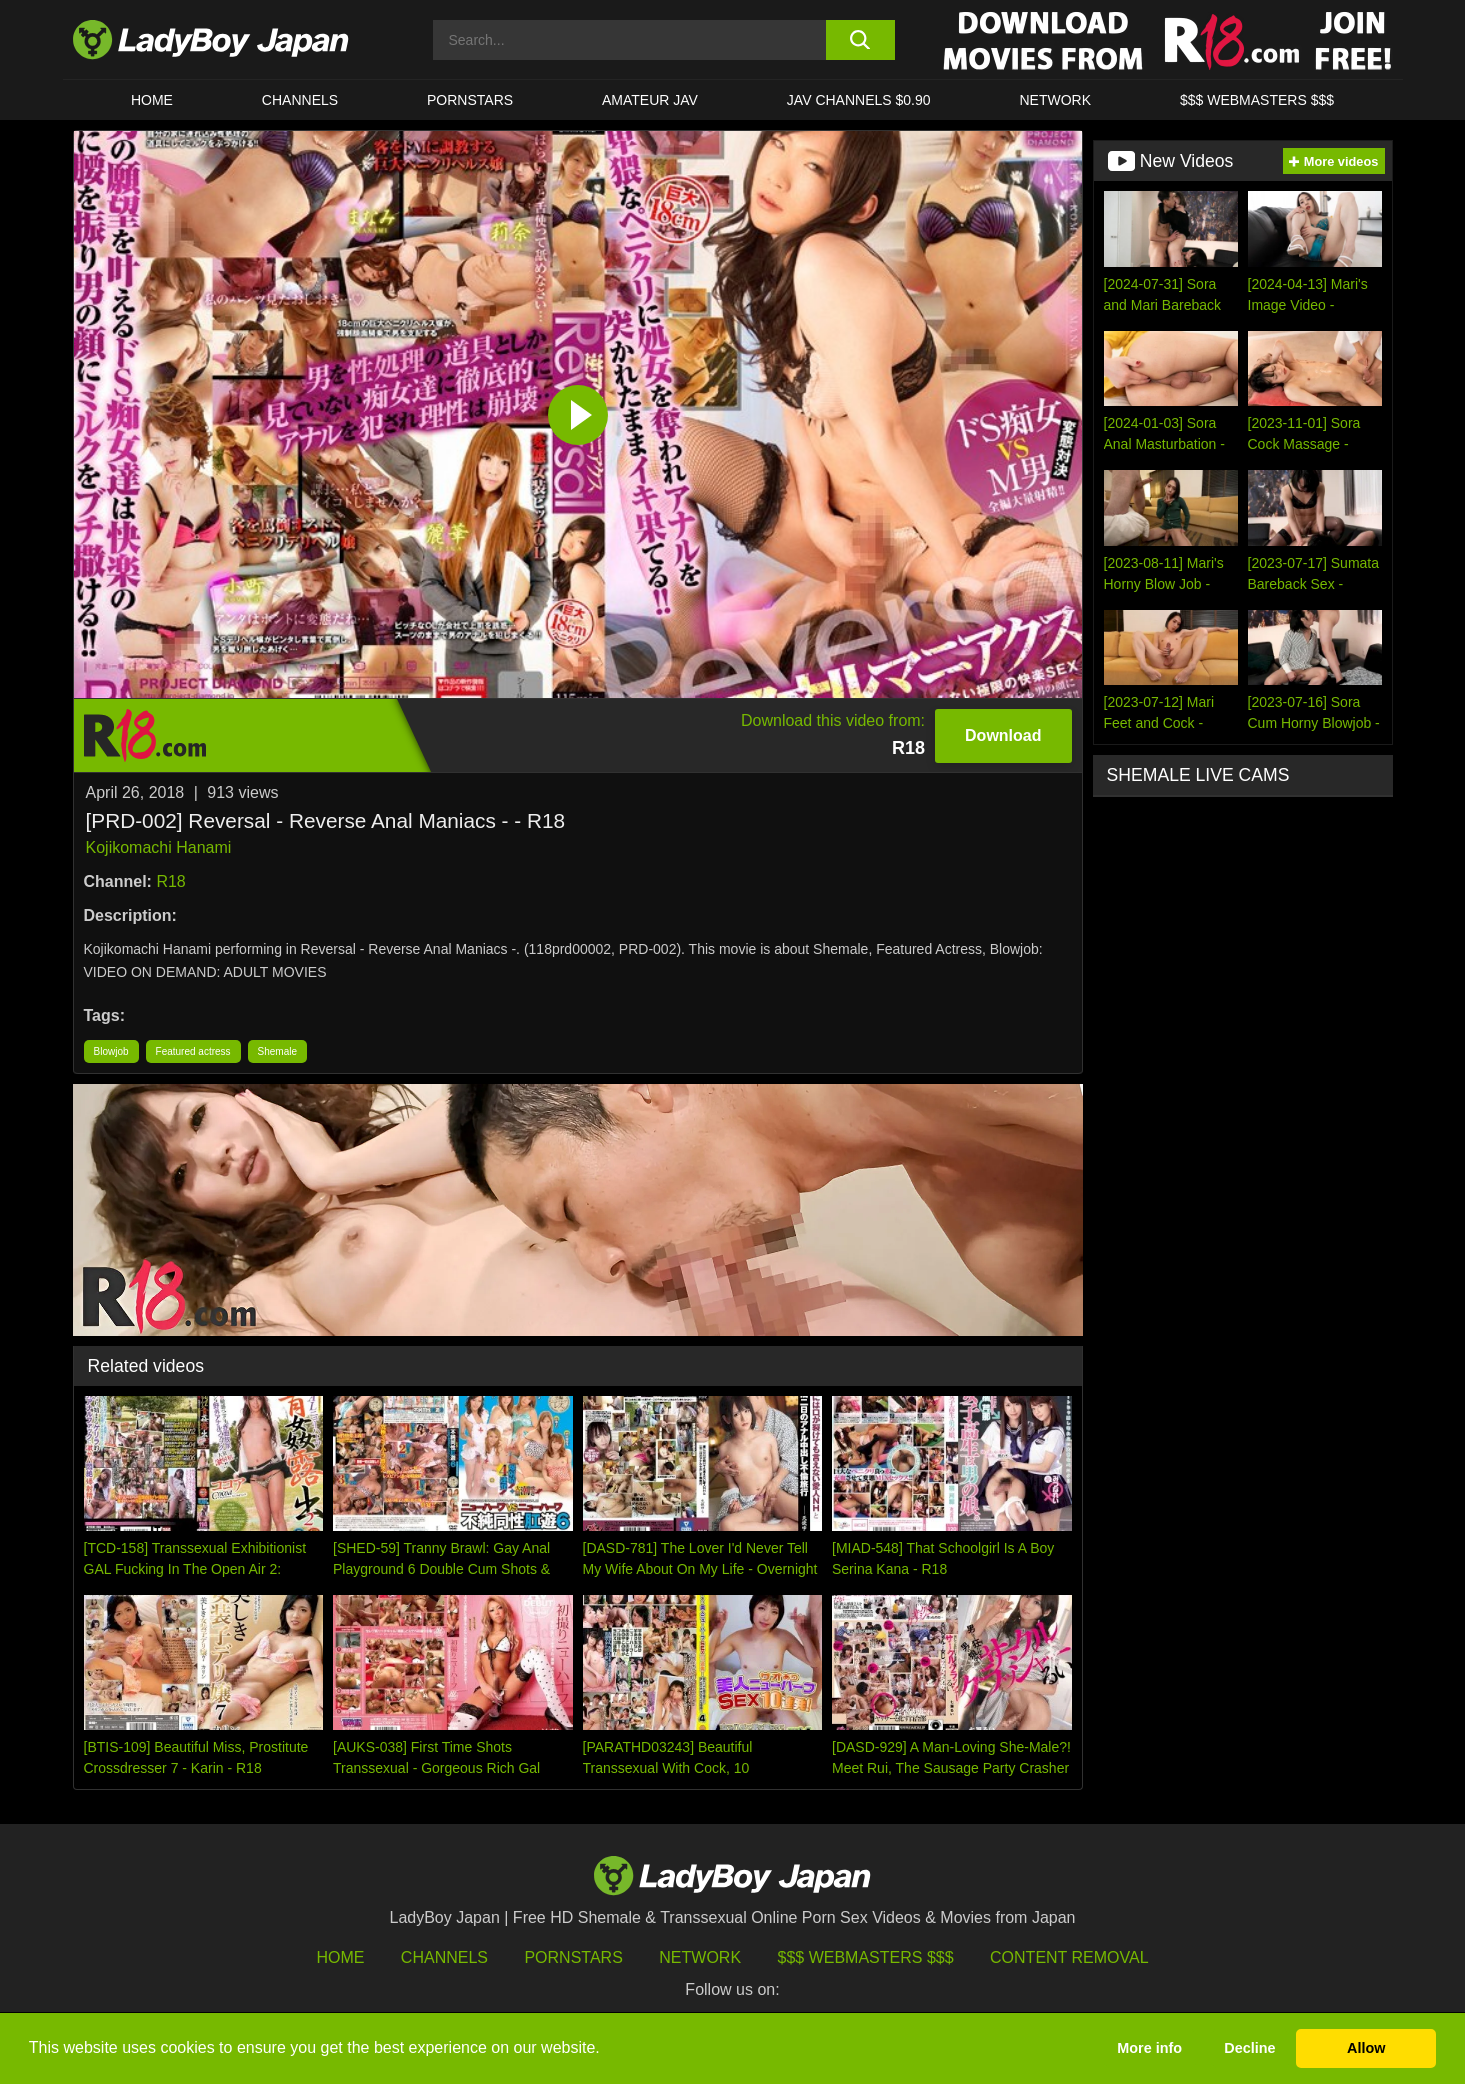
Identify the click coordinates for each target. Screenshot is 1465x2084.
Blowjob (111, 1051)
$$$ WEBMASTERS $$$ (1257, 100)
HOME (152, 100)
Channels (444, 1957)
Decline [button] (1249, 2048)
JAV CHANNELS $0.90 (859, 100)
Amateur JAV (650, 100)
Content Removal (1069, 1957)
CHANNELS (300, 100)
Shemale (277, 1051)
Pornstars (470, 100)
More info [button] (1149, 2048)
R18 (170, 881)
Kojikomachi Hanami (159, 847)
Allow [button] (1366, 2048)
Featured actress (193, 1051)
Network (1055, 100)
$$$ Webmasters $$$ (866, 1957)
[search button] (860, 40)
